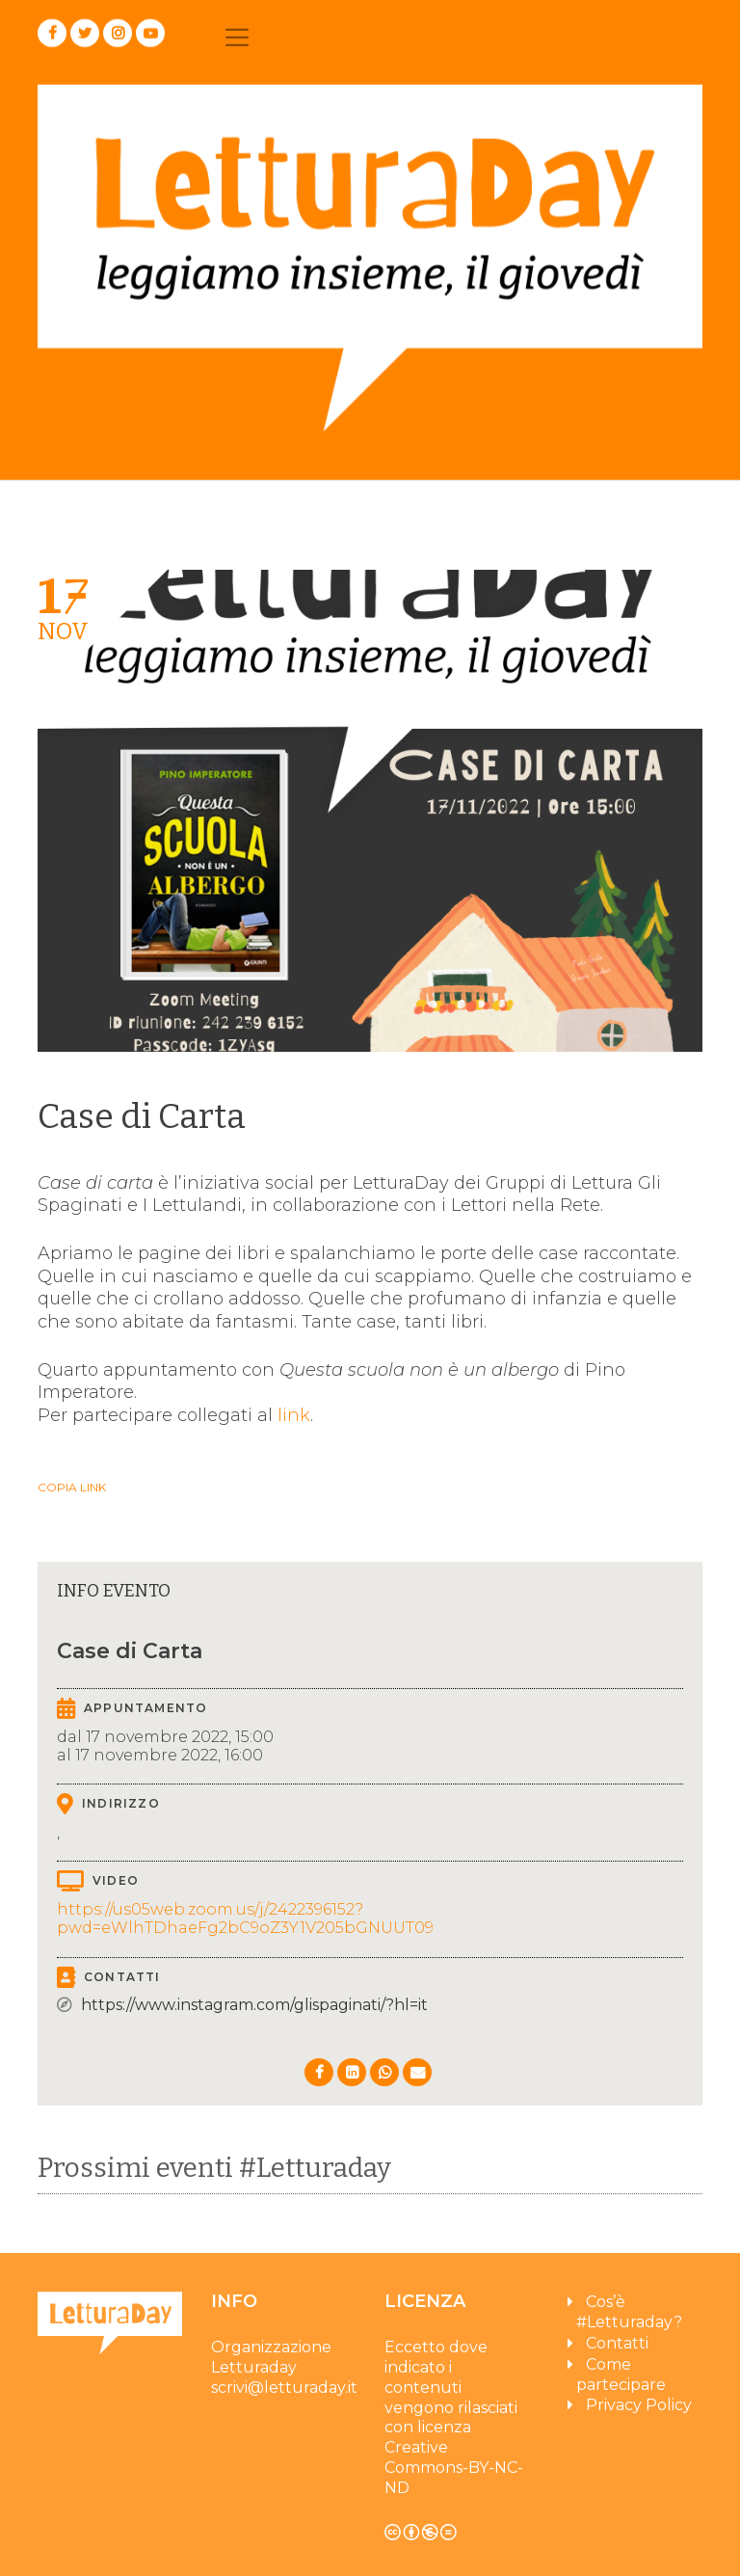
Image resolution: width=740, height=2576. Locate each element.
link (294, 1415)
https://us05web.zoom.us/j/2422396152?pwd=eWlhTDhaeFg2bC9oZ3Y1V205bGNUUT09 (245, 1919)
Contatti (617, 2349)
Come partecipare (621, 2380)
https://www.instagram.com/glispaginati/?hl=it (254, 2006)
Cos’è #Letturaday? (629, 2317)
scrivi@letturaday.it (284, 2393)
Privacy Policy (639, 2411)
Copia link (72, 1488)
